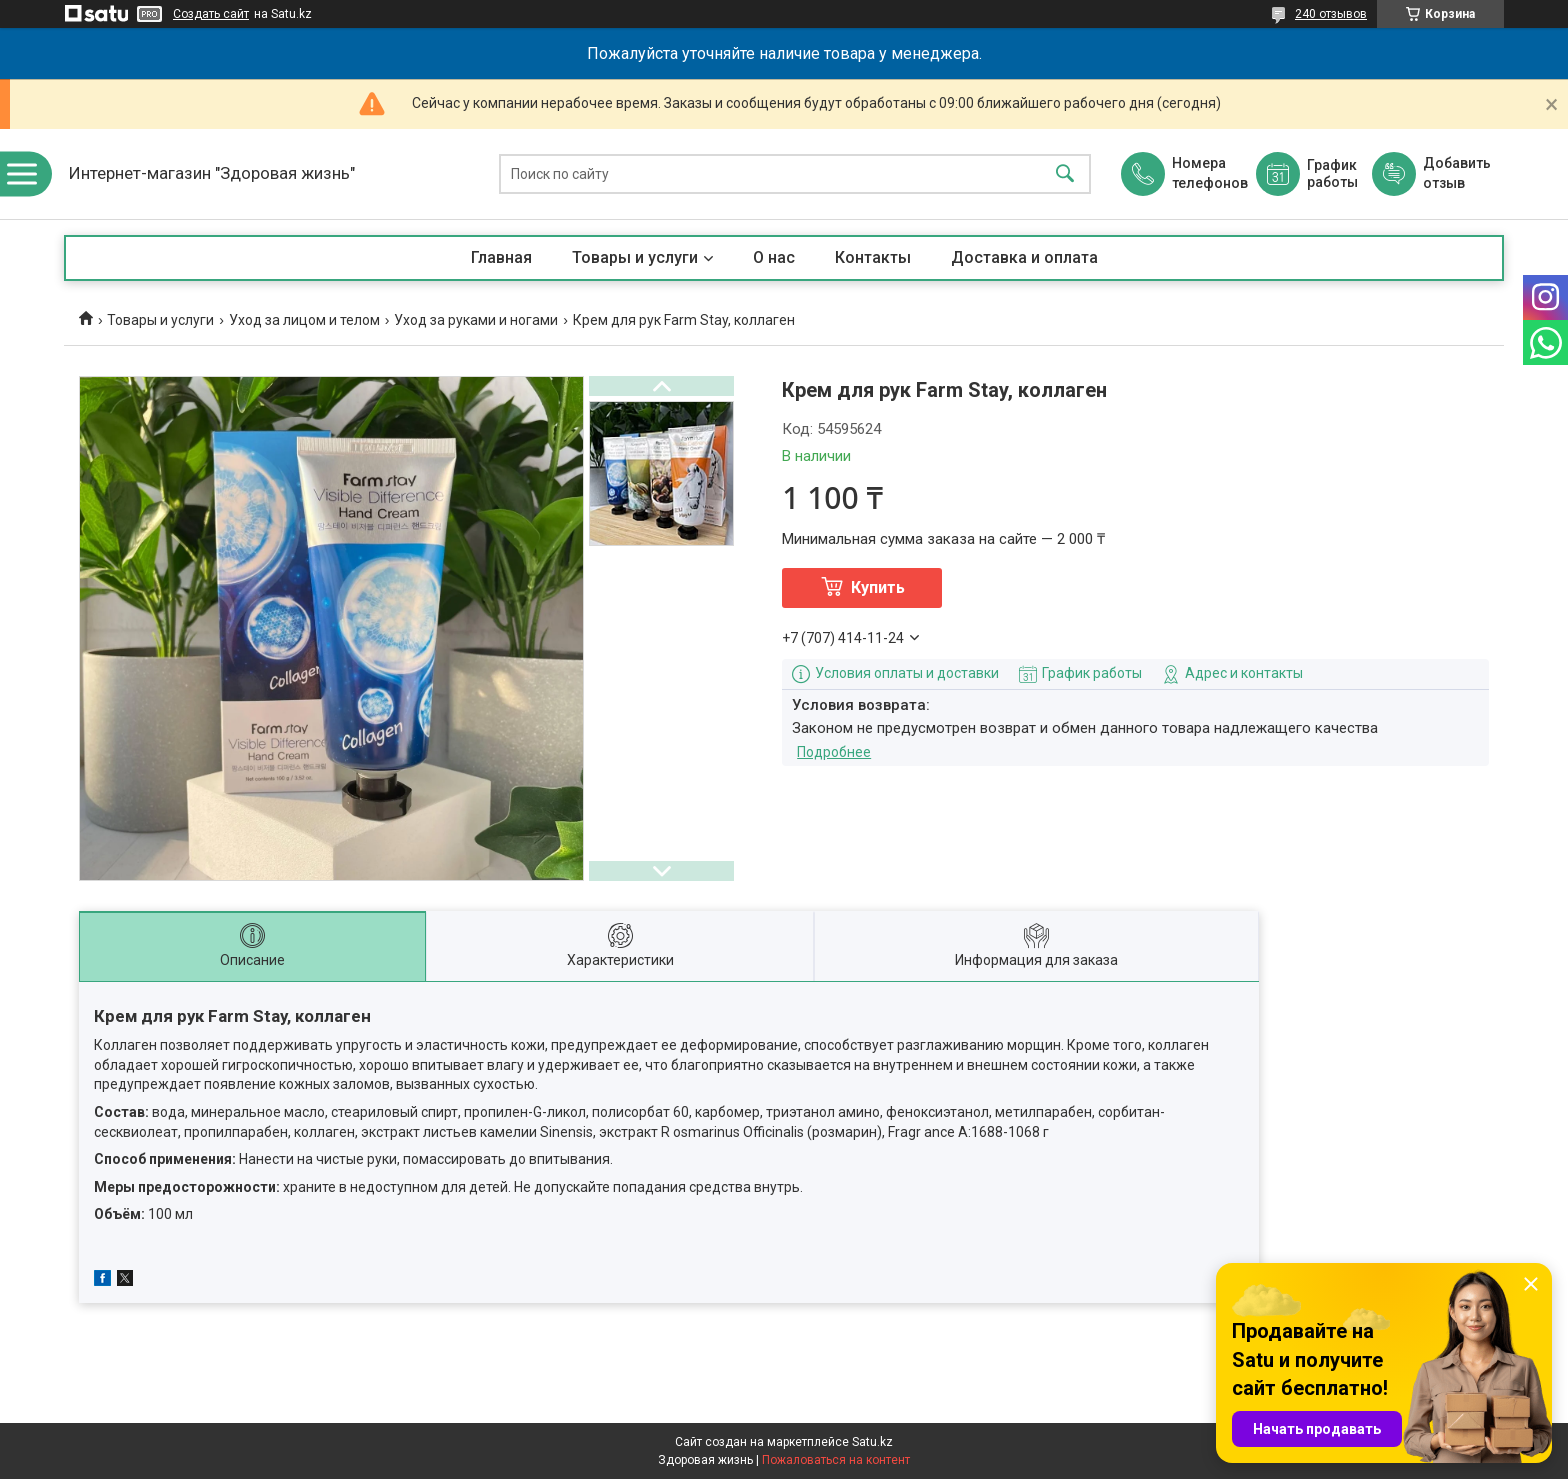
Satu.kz (872, 1442)
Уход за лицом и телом (304, 320)
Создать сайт (211, 14)
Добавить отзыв (1456, 173)
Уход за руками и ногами (476, 320)
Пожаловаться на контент (836, 1460)
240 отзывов (1331, 14)
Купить (878, 587)
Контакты (873, 257)
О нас (774, 257)
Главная (501, 257)
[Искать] (1065, 174)
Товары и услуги (635, 257)
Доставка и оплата (1024, 257)
